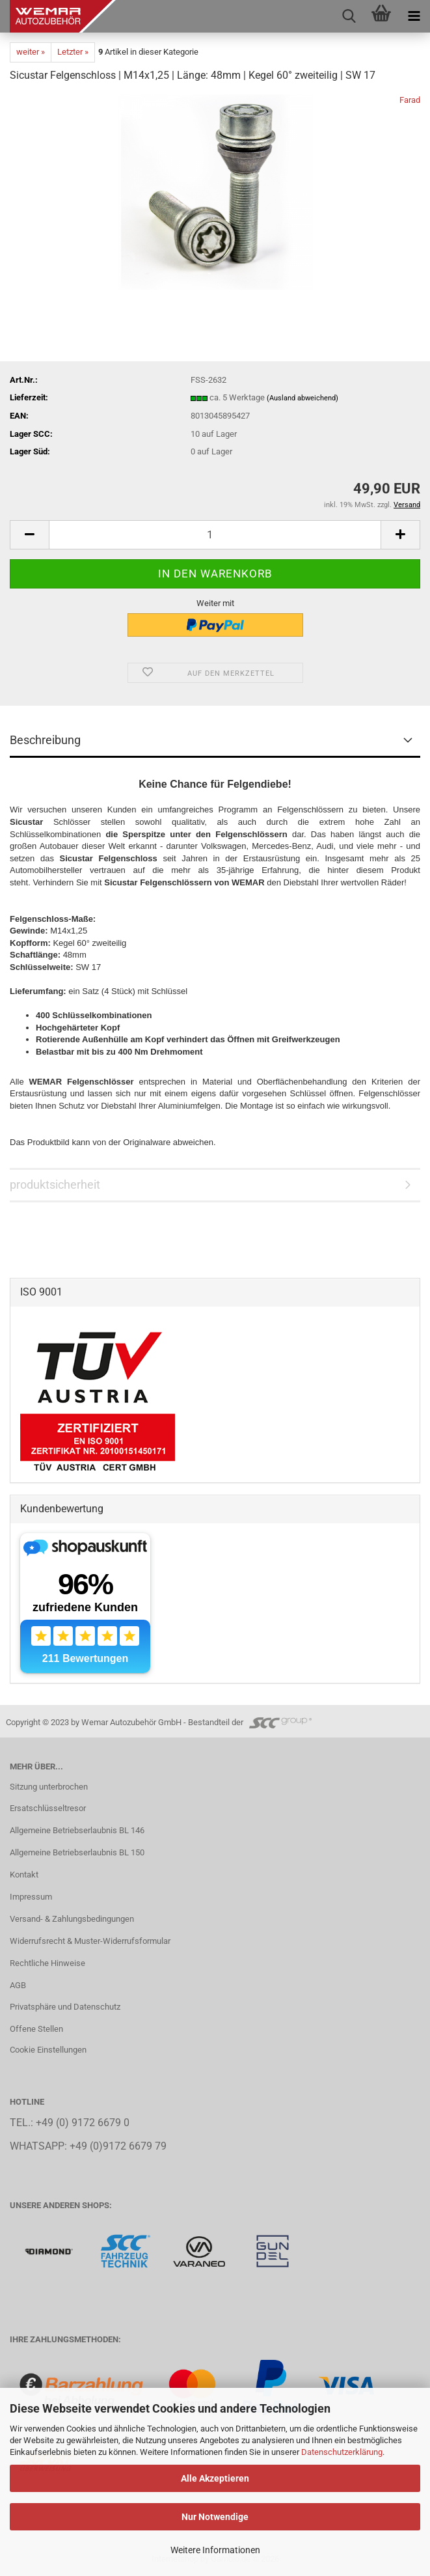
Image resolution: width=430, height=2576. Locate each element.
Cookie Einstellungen (48, 2050)
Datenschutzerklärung (342, 2452)
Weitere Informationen (215, 2550)
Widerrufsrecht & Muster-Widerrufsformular (90, 1941)
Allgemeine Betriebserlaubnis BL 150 (77, 1852)
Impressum (31, 1897)
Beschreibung (45, 740)
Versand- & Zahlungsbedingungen (72, 1919)
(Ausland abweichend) (302, 398)
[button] (29, 534)
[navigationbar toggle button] (413, 16)
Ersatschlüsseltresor (48, 1808)
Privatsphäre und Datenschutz (65, 2007)
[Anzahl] (215, 534)
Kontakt (24, 1874)
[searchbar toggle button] (348, 16)
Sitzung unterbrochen (49, 1787)
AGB (18, 1985)
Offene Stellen (36, 2029)
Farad (409, 100)
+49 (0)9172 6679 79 (118, 2146)
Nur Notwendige (215, 2517)
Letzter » (72, 52)
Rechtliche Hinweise (47, 1963)
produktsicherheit (55, 1184)
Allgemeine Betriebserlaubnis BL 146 (77, 1830)
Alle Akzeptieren (215, 2478)
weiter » (30, 52)
